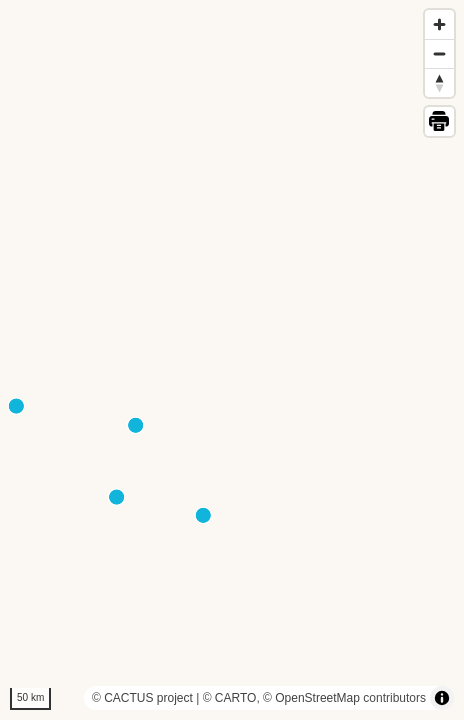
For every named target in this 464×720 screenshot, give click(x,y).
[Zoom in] (439, 24)
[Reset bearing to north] (439, 82)
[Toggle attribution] (442, 698)
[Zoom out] (439, 53)
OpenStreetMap (317, 698)
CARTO (236, 698)
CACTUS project (148, 698)
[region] (232, 360)
